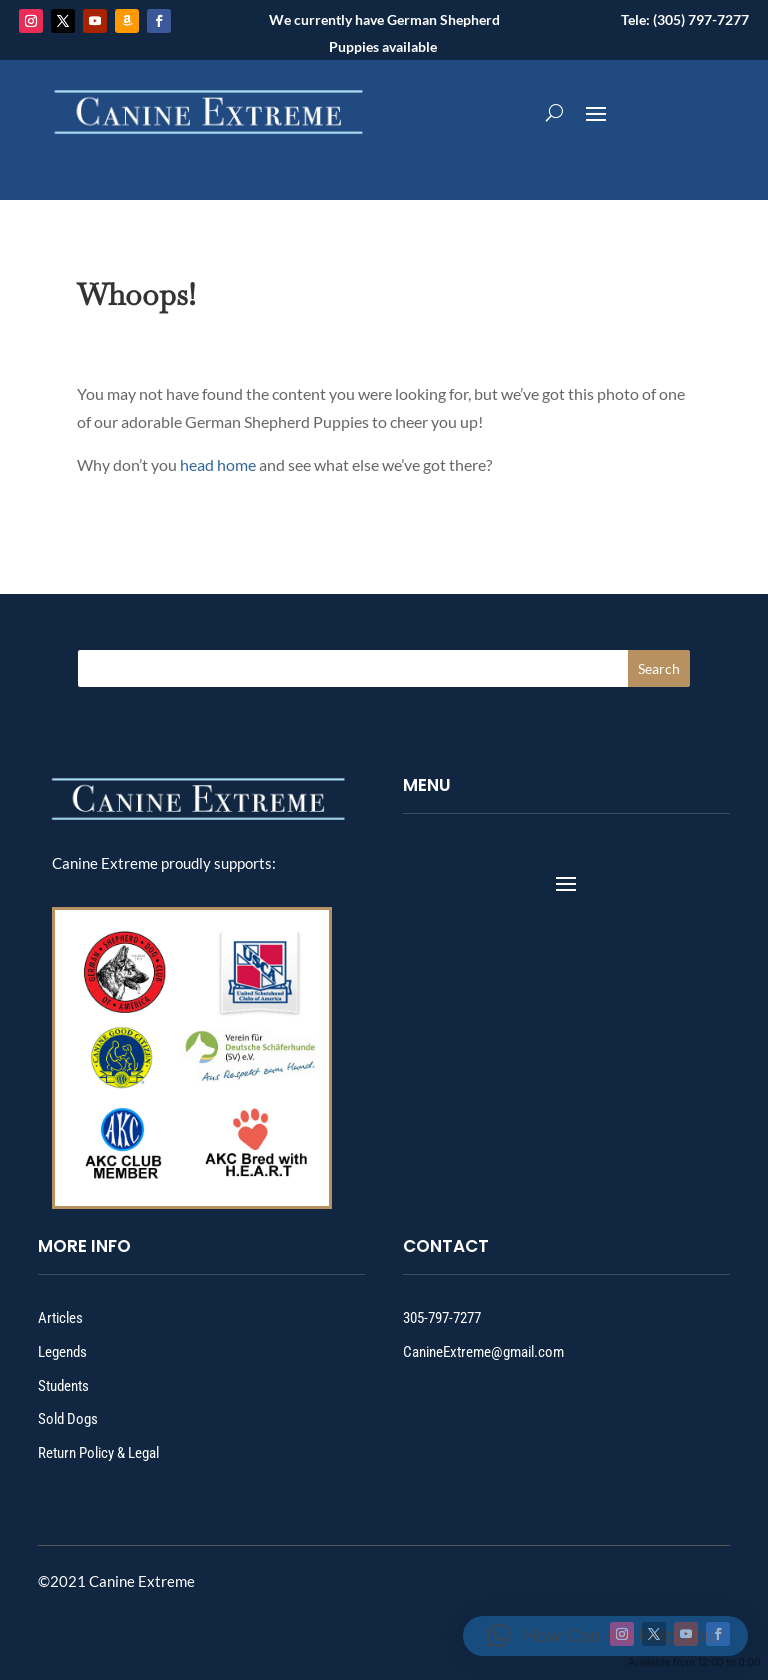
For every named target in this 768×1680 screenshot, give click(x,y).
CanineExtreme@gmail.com (483, 1352)
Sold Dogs (68, 1419)
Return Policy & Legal (98, 1453)
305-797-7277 (442, 1318)
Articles (60, 1318)
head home (218, 464)
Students (63, 1386)
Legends (62, 1352)
